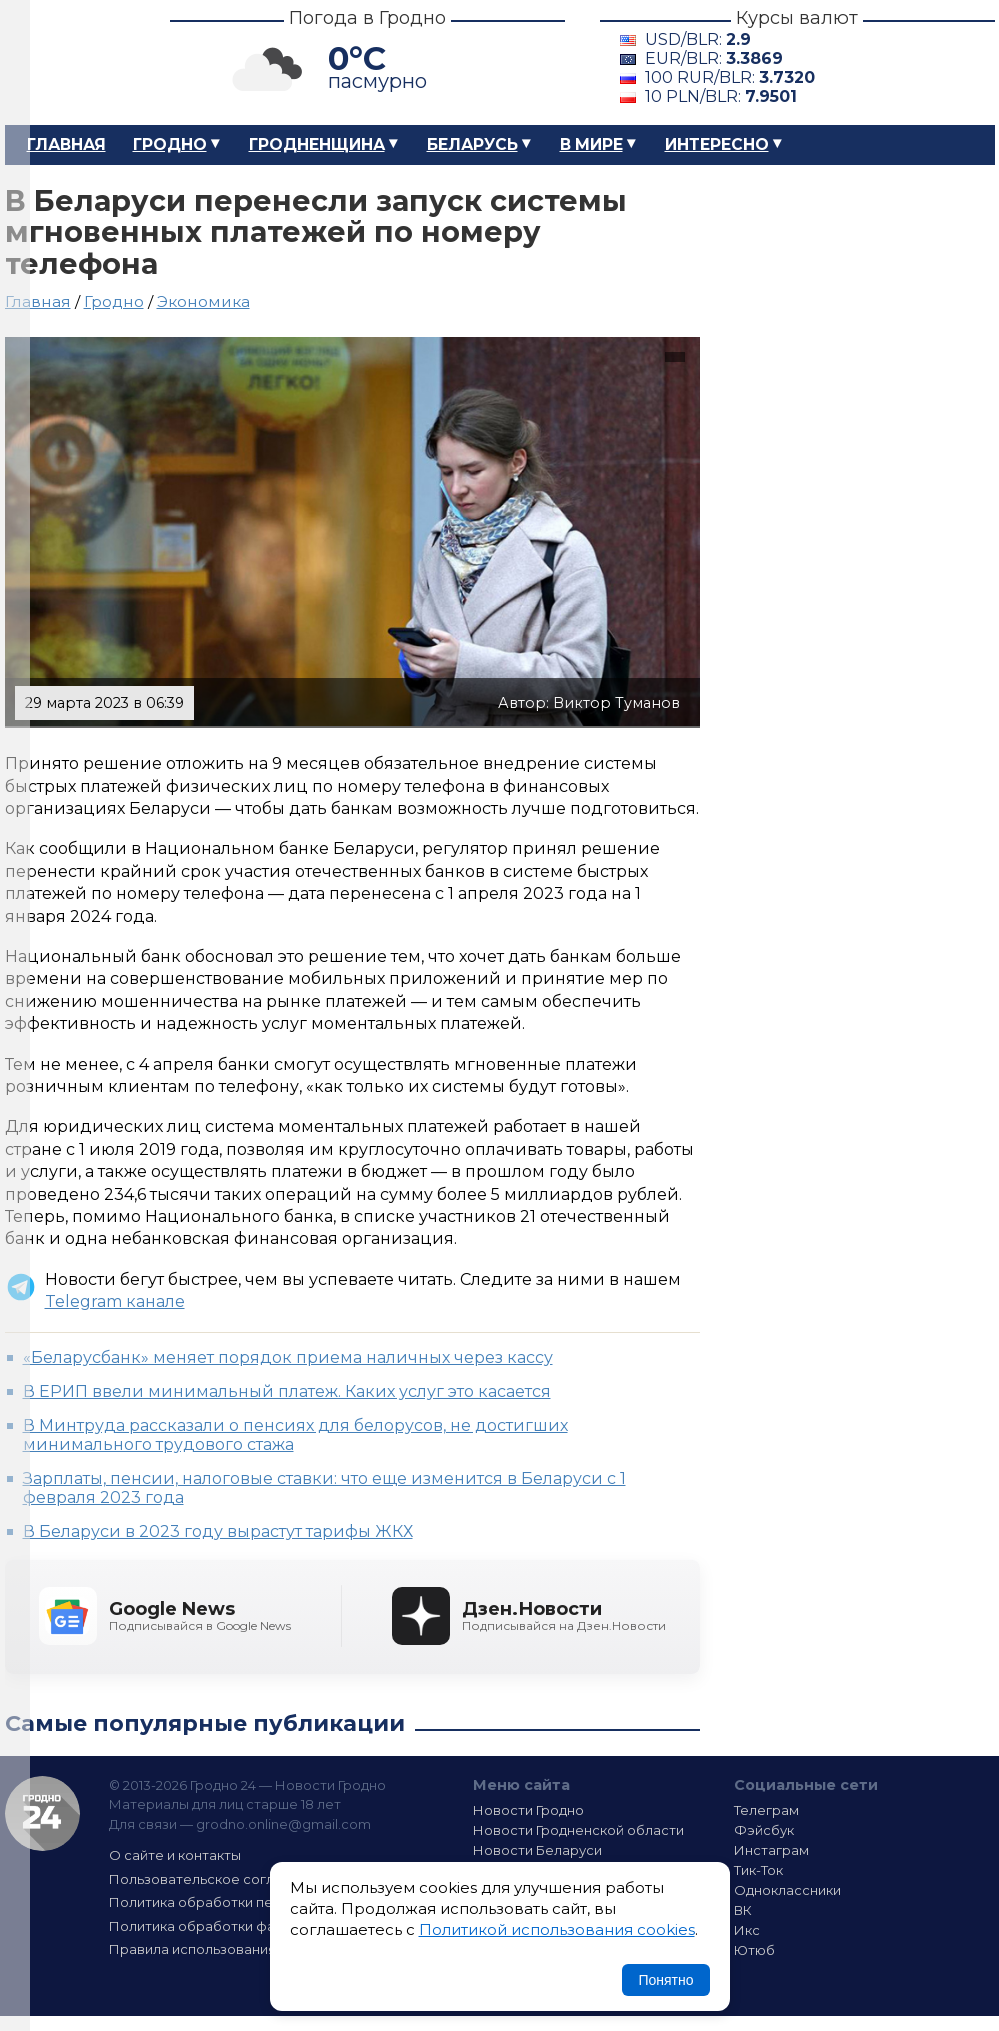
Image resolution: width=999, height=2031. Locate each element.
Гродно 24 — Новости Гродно (42, 1813)
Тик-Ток (758, 1870)
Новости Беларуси (537, 1850)
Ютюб (754, 1950)
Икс (747, 1930)
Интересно (717, 144)
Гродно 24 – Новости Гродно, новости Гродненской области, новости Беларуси (70, 62)
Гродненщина (317, 144)
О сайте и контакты (175, 1855)
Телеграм (766, 1810)
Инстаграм (771, 1850)
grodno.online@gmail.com (283, 1824)
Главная (66, 144)
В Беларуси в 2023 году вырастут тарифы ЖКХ (218, 1531)
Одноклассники (787, 1890)
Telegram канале (115, 1301)
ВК (743, 1910)
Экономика (203, 301)
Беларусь (472, 144)
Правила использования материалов (236, 1949)
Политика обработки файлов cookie (233, 1926)
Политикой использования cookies (557, 1929)
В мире (591, 144)
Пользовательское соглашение (218, 1879)
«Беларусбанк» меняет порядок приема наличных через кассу (288, 1357)
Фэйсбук (764, 1830)
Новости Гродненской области (578, 1830)
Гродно (170, 144)
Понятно (665, 1980)
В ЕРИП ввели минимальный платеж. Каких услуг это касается (287, 1391)
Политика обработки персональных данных (258, 1902)
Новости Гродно (528, 1810)
